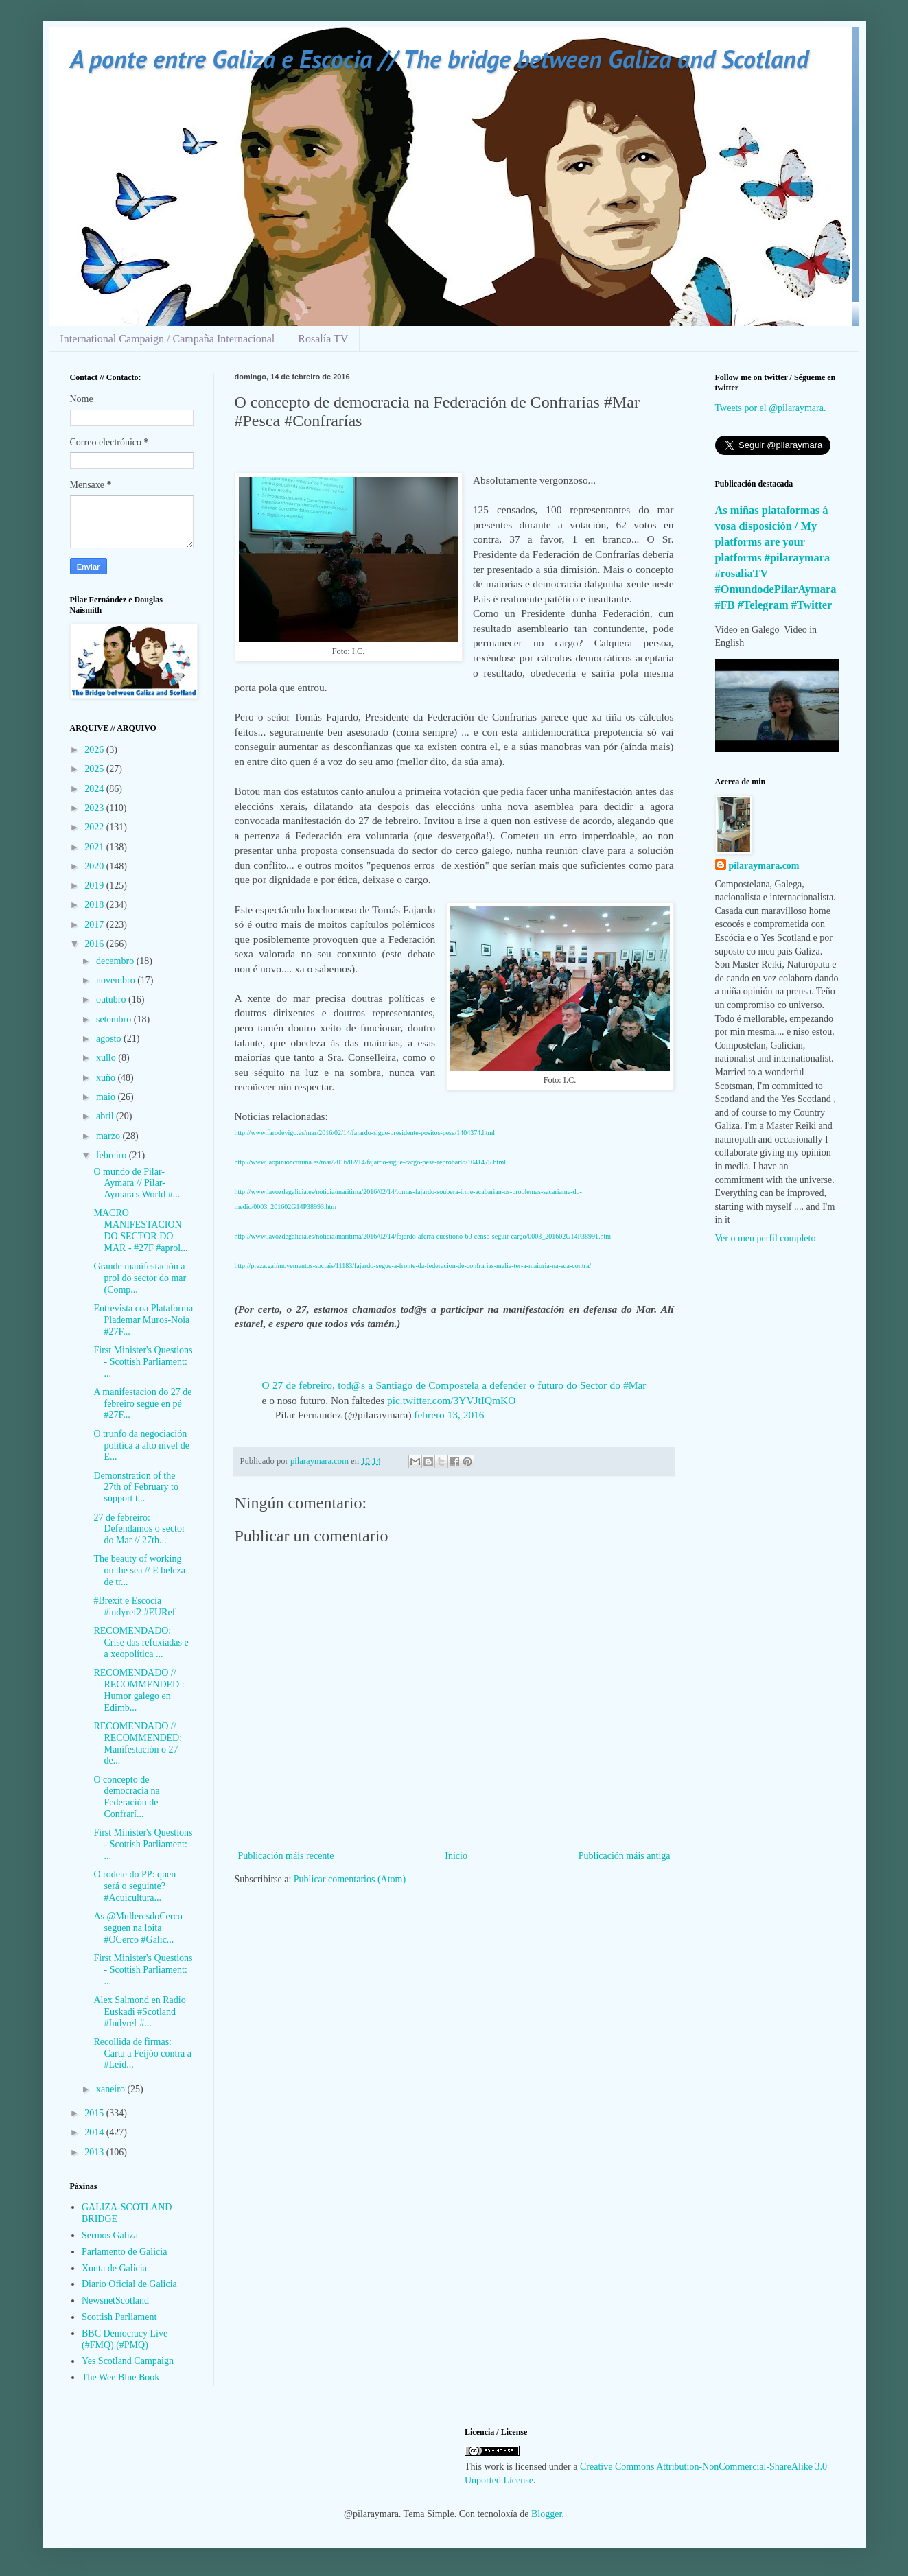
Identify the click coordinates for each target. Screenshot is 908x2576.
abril (106, 1116)
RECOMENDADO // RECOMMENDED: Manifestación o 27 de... (137, 1743)
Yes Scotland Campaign (128, 2361)
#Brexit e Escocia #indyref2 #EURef (134, 1606)
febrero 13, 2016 (449, 1414)
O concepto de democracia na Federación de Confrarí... (126, 1797)
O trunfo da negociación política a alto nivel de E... (141, 1445)
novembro (116, 980)
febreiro (112, 1155)
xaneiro (111, 2089)
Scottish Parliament (119, 2317)
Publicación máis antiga (625, 1856)
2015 (95, 2113)
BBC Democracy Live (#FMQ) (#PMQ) (124, 2339)
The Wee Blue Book (120, 2377)
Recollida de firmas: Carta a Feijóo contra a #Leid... (142, 2053)
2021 (95, 847)
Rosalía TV (323, 338)
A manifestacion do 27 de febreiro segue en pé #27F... (142, 1403)
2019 (95, 885)
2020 (95, 866)
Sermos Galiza (110, 2235)
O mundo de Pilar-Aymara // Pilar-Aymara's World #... (136, 1183)
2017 (95, 925)
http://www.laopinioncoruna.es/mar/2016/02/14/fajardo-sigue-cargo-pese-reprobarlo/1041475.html (370, 1162)
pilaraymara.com (764, 865)
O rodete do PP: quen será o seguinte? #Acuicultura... (134, 1886)
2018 (95, 905)
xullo (107, 1058)
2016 (95, 944)
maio (107, 1097)
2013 (95, 2152)
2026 (95, 750)
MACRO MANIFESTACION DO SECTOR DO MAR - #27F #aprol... (140, 1230)
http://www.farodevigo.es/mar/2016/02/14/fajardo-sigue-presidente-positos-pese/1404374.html (365, 1132)
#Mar (634, 1385)
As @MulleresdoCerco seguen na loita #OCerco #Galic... (137, 1928)
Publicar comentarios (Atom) (350, 1879)
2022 (95, 827)
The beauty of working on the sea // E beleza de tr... (139, 1570)
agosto (110, 1038)
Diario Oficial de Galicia (129, 2284)
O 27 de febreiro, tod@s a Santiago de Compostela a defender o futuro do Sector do (443, 1385)
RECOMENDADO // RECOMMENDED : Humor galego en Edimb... (138, 1689)
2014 (95, 2132)
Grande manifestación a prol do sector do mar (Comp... (139, 1278)
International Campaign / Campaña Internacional (167, 338)
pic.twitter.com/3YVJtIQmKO (451, 1400)
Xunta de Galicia (114, 2268)
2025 (95, 769)
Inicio (456, 1856)
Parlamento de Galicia (124, 2252)
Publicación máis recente (286, 1856)
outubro (112, 999)
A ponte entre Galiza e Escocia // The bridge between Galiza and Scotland (439, 59)
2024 (95, 789)
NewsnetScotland (115, 2300)
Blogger (546, 2514)
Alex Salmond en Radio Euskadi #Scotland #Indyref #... (139, 2011)
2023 (95, 808)
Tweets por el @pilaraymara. (770, 408)
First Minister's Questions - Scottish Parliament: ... (142, 1362)
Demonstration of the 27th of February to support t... (135, 1487)
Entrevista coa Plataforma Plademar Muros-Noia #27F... (143, 1320)
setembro (115, 1019)
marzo (109, 1136)
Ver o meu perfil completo (765, 1238)
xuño (107, 1078)
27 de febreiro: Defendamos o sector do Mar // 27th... (139, 1529)
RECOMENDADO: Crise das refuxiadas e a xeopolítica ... (140, 1642)
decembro (116, 961)
